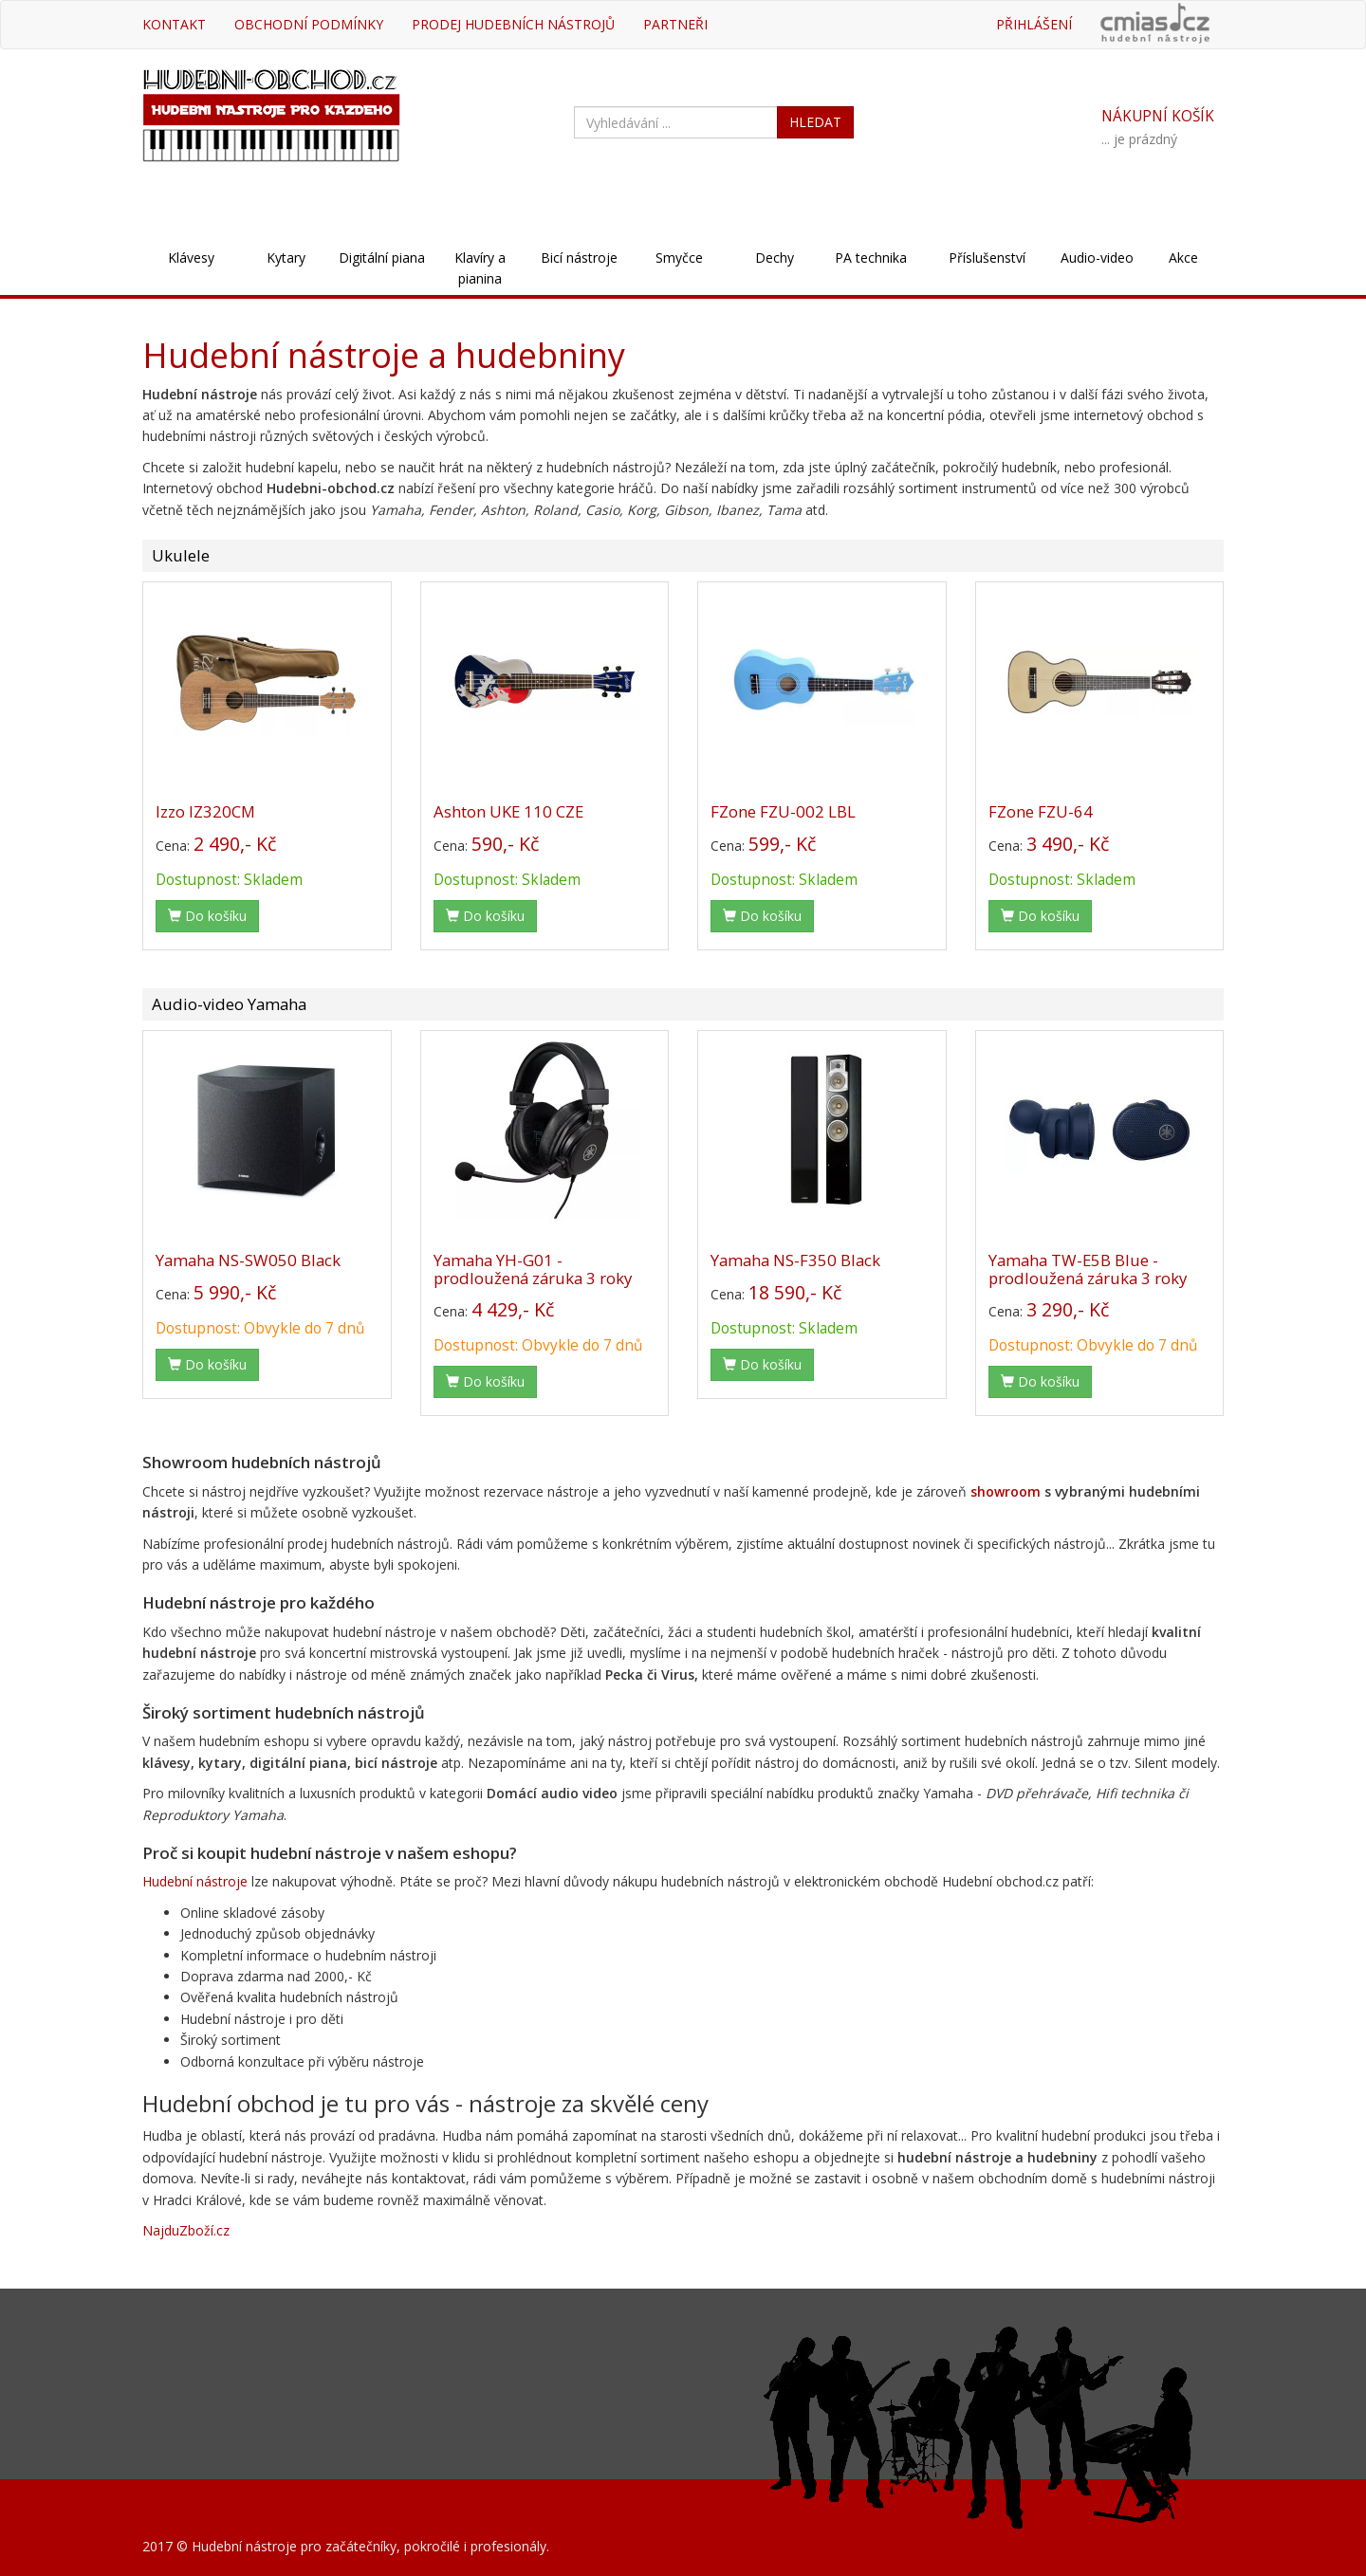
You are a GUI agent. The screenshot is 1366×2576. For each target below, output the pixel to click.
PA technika (871, 257)
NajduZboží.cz (186, 2230)
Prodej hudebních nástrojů (513, 24)
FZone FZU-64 (1040, 811)
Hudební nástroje (195, 1881)
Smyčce (679, 257)
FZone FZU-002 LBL (783, 811)
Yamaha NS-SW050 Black (248, 1260)
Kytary (286, 257)
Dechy (774, 257)
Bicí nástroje (579, 257)
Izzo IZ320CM (205, 811)
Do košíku (207, 916)
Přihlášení (1034, 24)
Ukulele (181, 555)
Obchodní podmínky (308, 24)
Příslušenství (987, 257)
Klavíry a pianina (480, 267)
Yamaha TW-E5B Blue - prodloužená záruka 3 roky (1087, 1268)
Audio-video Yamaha (229, 1004)
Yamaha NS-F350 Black (795, 1260)
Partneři (675, 24)
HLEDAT (815, 122)
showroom (1005, 1491)
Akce (1183, 257)
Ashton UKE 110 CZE (508, 811)
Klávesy (191, 257)
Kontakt (174, 24)
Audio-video (1097, 257)
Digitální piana (382, 257)
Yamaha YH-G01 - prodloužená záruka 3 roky (533, 1268)
